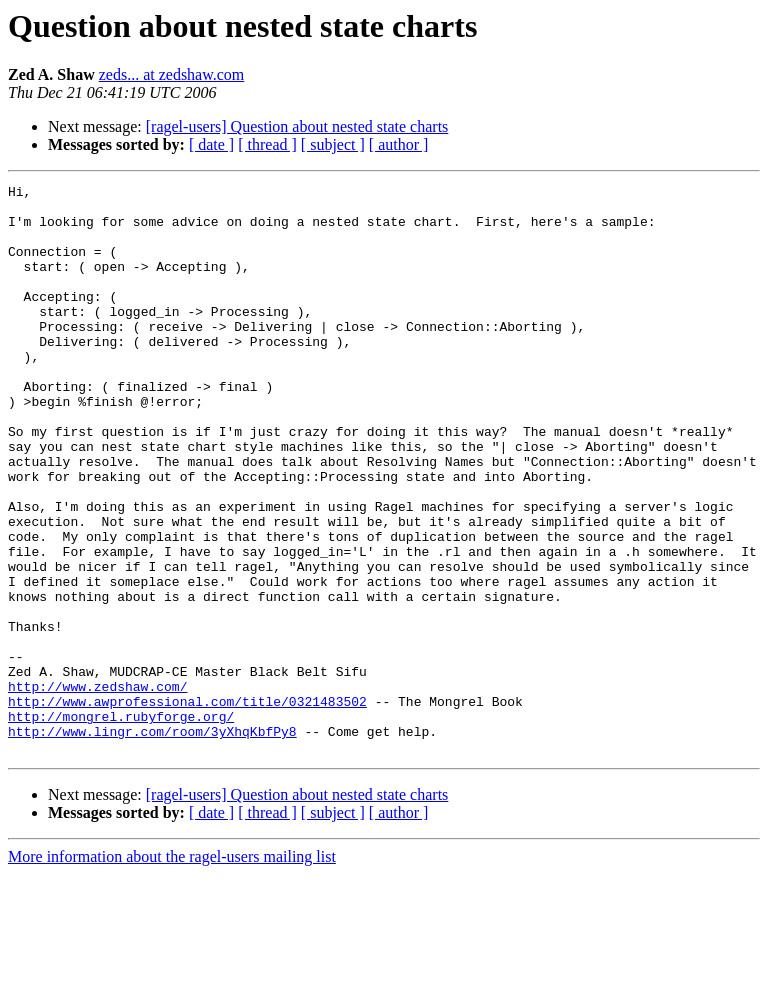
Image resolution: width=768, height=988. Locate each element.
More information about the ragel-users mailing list (172, 970)
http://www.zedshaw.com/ (97, 788)
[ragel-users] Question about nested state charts (297, 126)
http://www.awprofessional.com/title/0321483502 (187, 806)
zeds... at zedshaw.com (172, 74)
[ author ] (399, 144)
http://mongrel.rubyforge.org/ (121, 824)
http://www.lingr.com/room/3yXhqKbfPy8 (152, 842)
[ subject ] (333, 144)
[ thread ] (267, 144)
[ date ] (211, 144)
